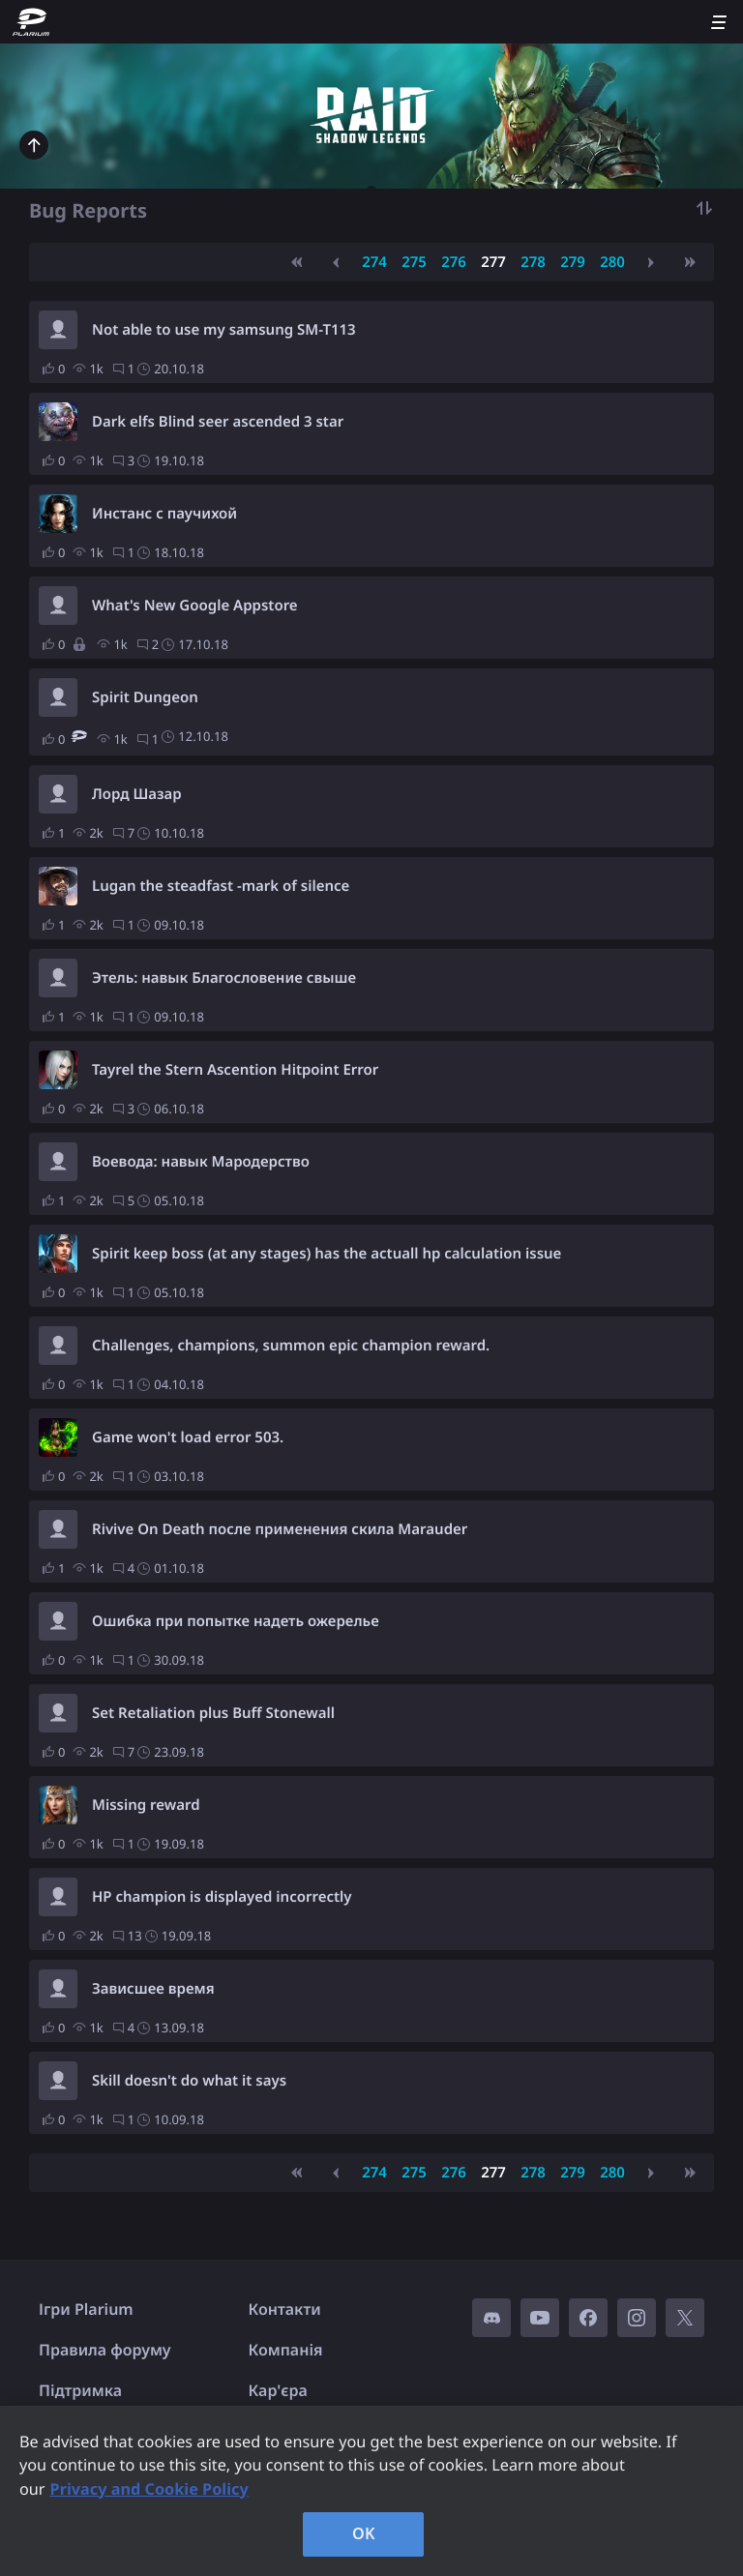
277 (493, 262)
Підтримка (80, 2390)
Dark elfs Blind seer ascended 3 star (217, 421)
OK (363, 2533)
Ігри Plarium (86, 2309)
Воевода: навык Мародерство (201, 1161)
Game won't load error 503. (187, 1437)
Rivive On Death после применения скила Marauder (279, 1529)
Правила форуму (105, 2349)
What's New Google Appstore (195, 605)
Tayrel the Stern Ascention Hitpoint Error (235, 1070)
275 (414, 262)
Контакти (285, 2309)
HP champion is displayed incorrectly (222, 1897)
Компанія (286, 2349)
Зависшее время (153, 1989)
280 (612, 262)
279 (572, 262)
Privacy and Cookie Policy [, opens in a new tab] (149, 2489)
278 (533, 262)
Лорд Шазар (137, 794)
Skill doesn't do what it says (189, 2080)
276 (453, 262)
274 (374, 262)
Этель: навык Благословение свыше (224, 978)
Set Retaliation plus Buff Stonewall (213, 1713)
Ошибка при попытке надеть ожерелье (235, 1621)
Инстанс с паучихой (164, 513)
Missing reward (146, 1805)
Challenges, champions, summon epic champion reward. (291, 1345)
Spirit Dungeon (145, 697)
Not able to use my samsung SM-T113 (224, 330)
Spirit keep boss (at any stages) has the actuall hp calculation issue (326, 1253)
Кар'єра (278, 2390)
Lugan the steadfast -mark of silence (220, 886)
